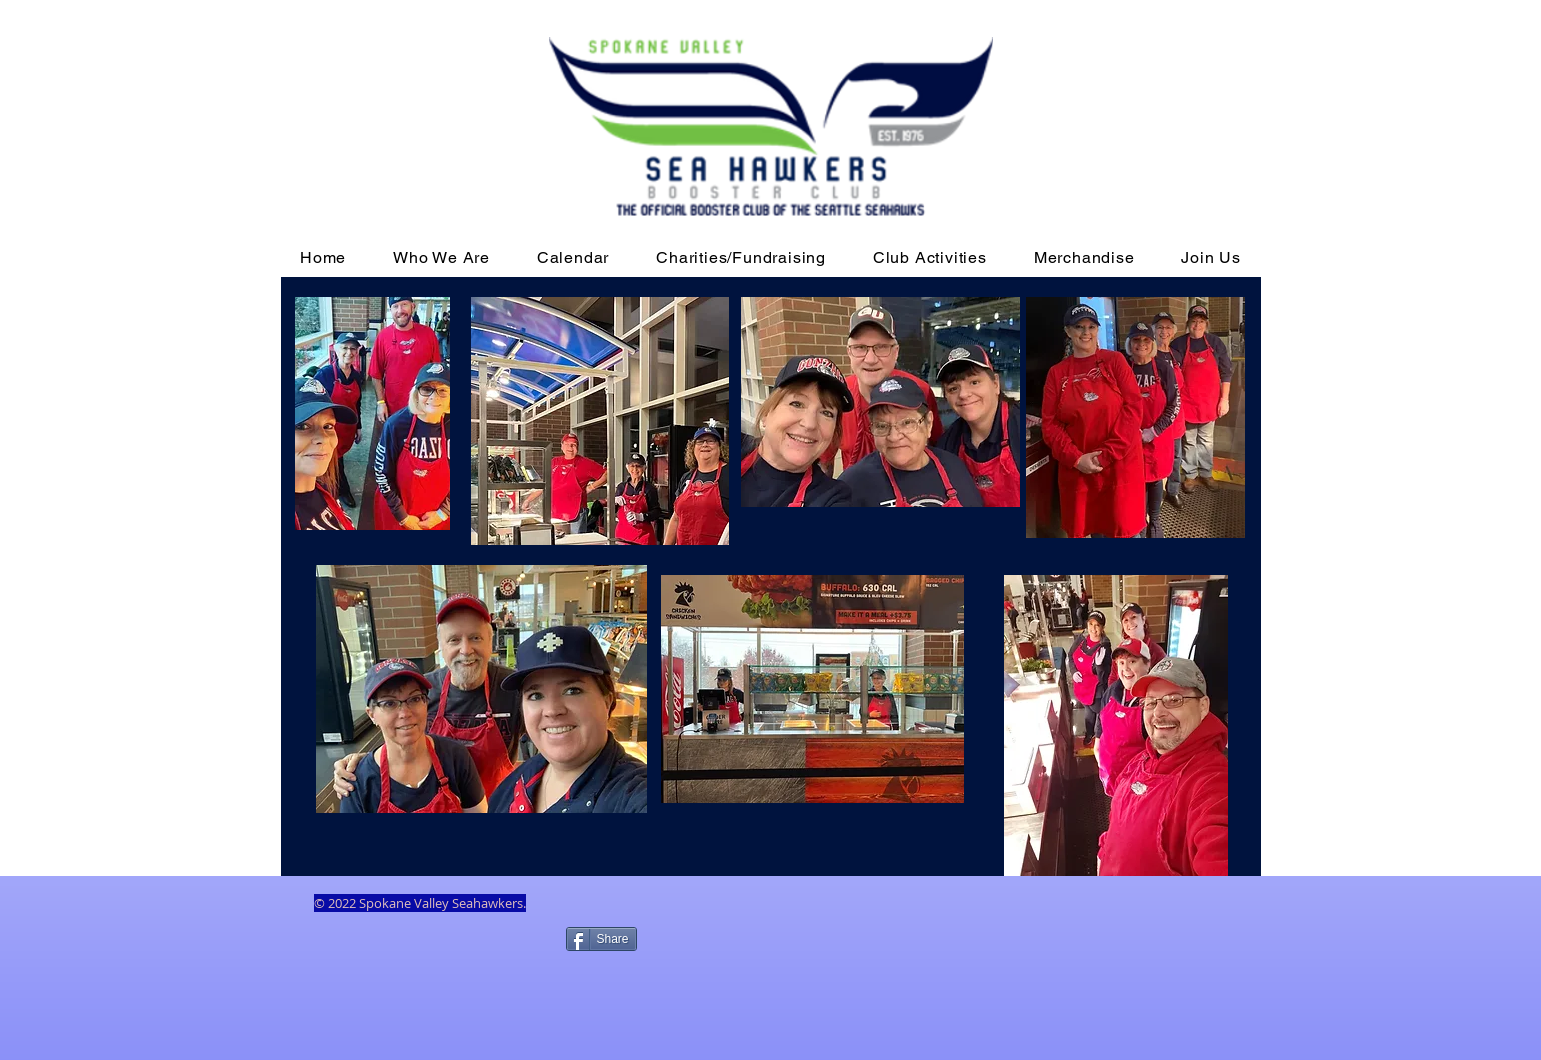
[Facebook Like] (435, 971)
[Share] (601, 939)
